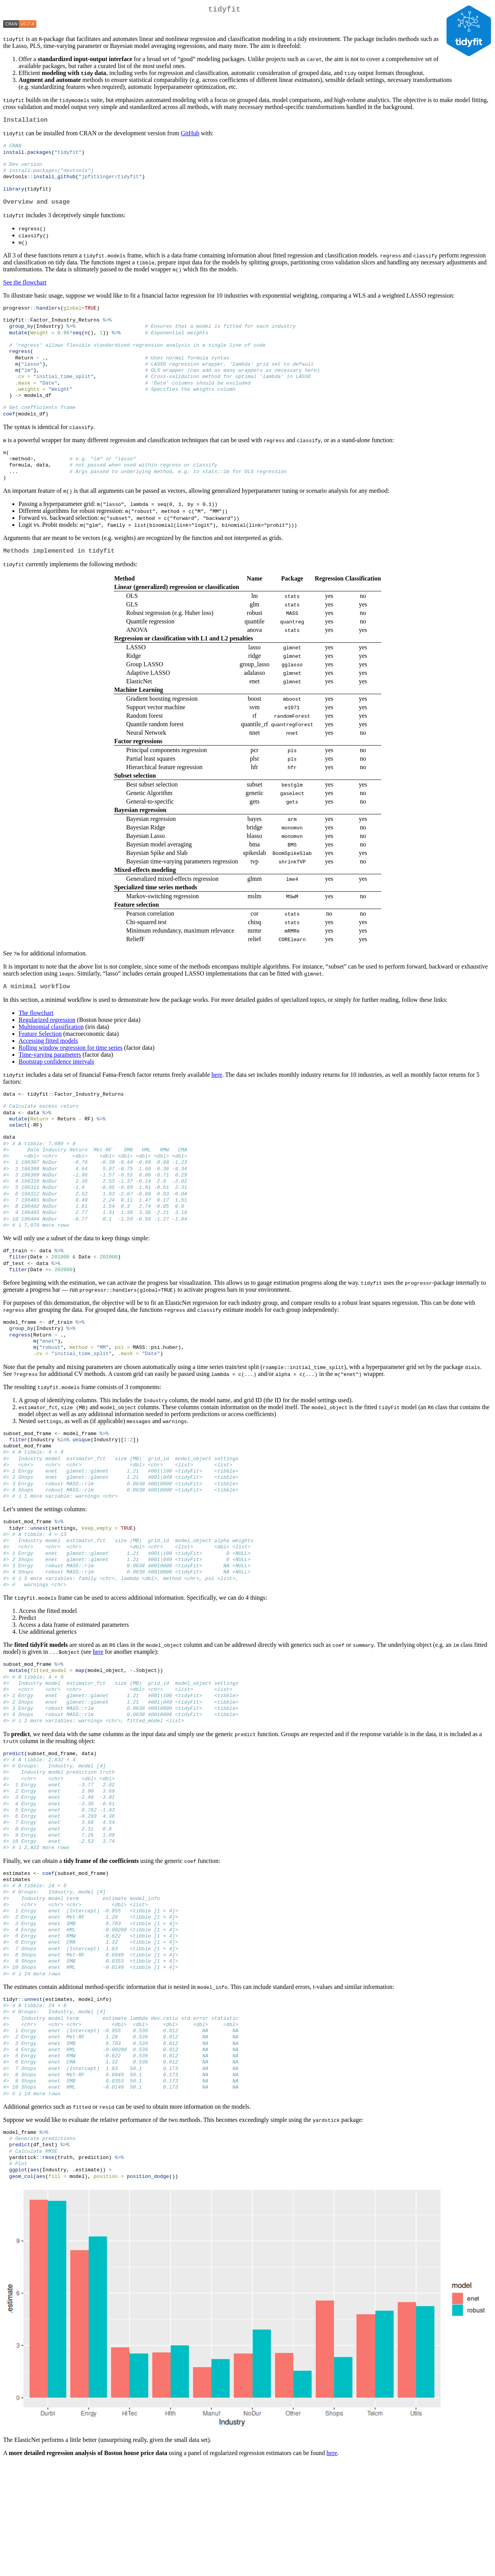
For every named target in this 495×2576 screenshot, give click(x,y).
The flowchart (36, 1043)
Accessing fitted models (48, 1071)
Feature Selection (40, 1064)
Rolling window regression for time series (71, 1078)
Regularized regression (47, 1050)
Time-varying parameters (50, 1085)
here (217, 1105)
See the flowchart (24, 293)
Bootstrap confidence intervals (56, 1092)
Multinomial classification (51, 1057)
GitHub (190, 136)
